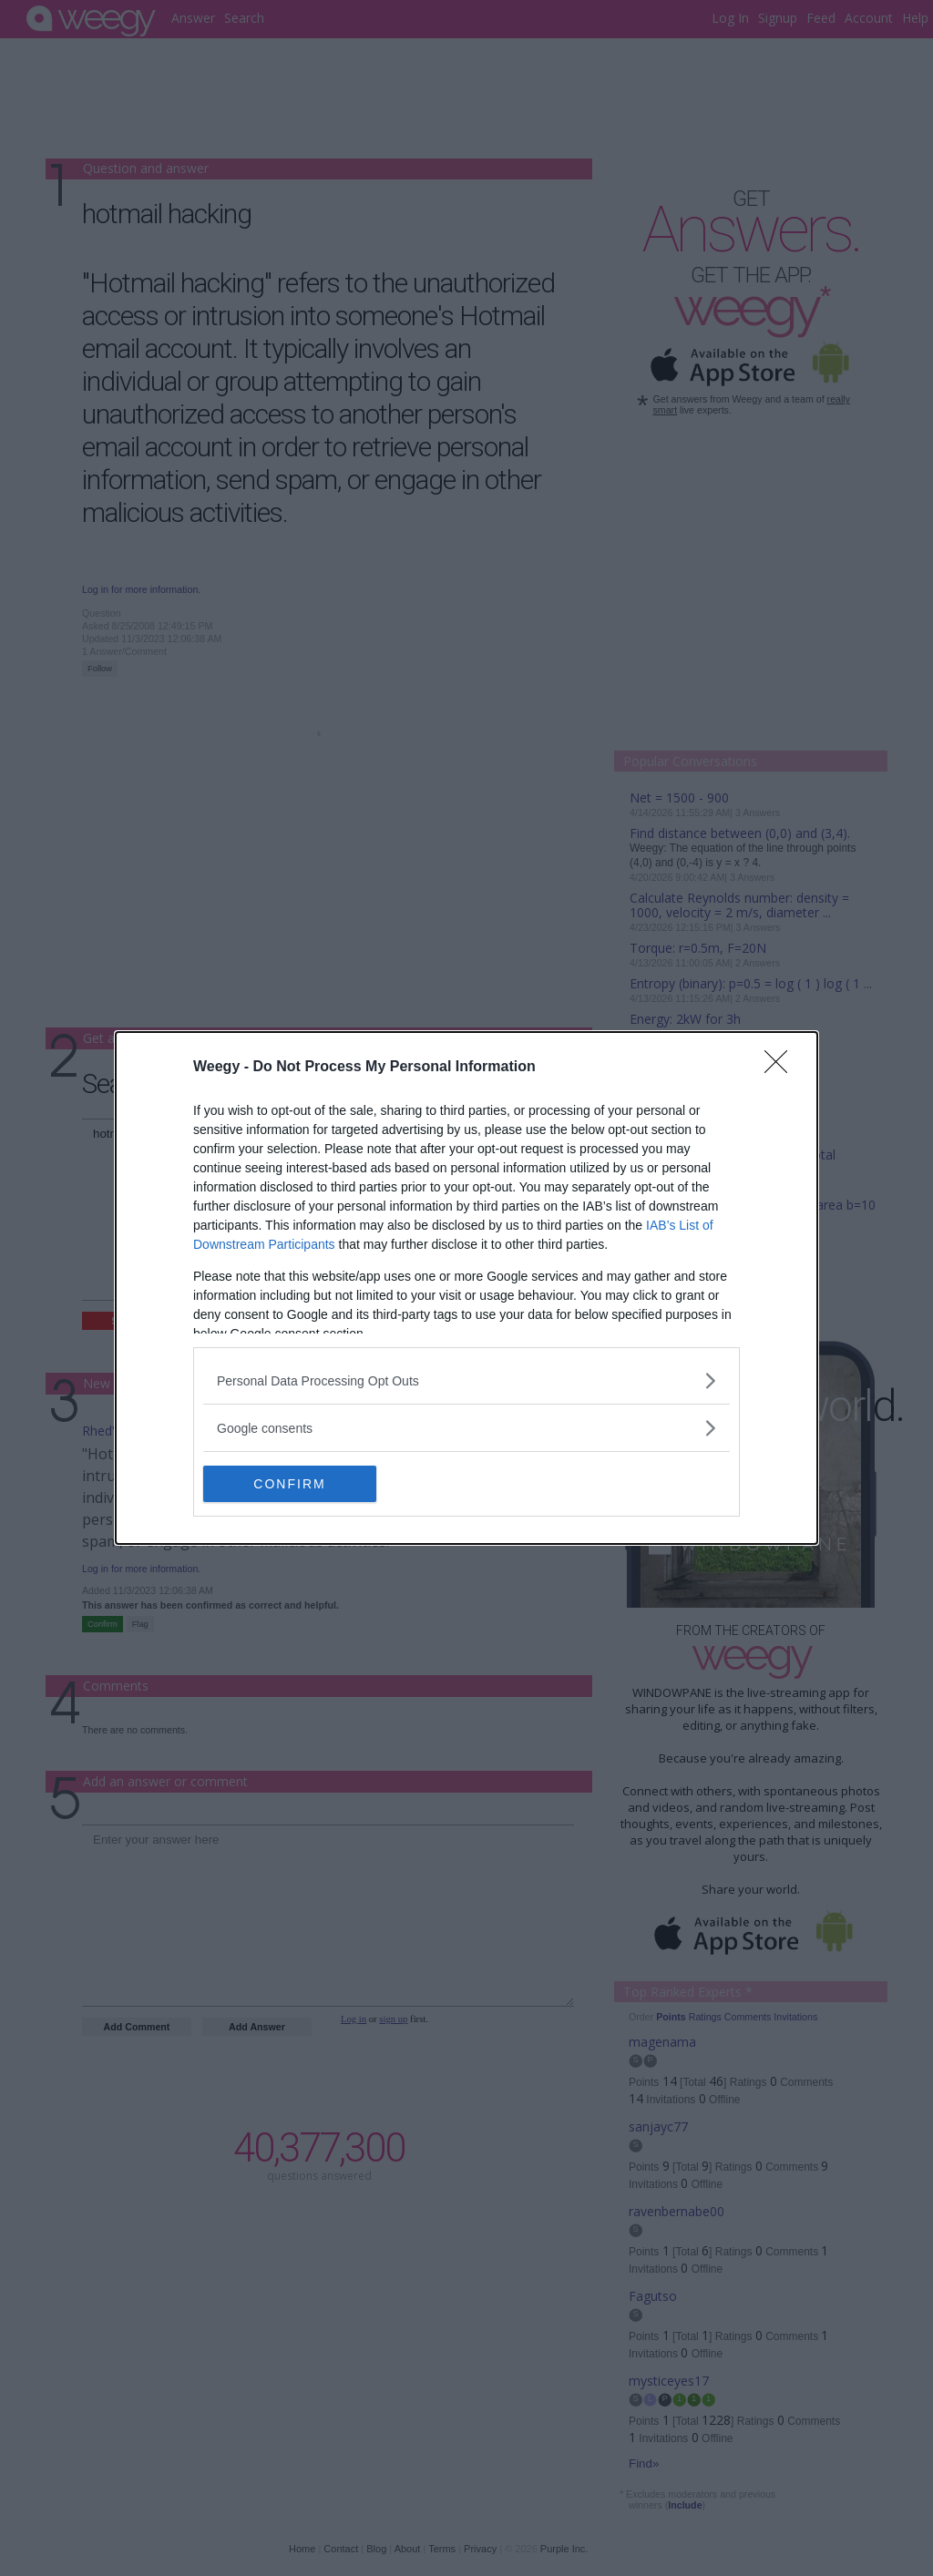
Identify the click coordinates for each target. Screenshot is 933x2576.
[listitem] (466, 1380)
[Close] (781, 1067)
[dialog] (466, 1288)
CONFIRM (289, 1483)
